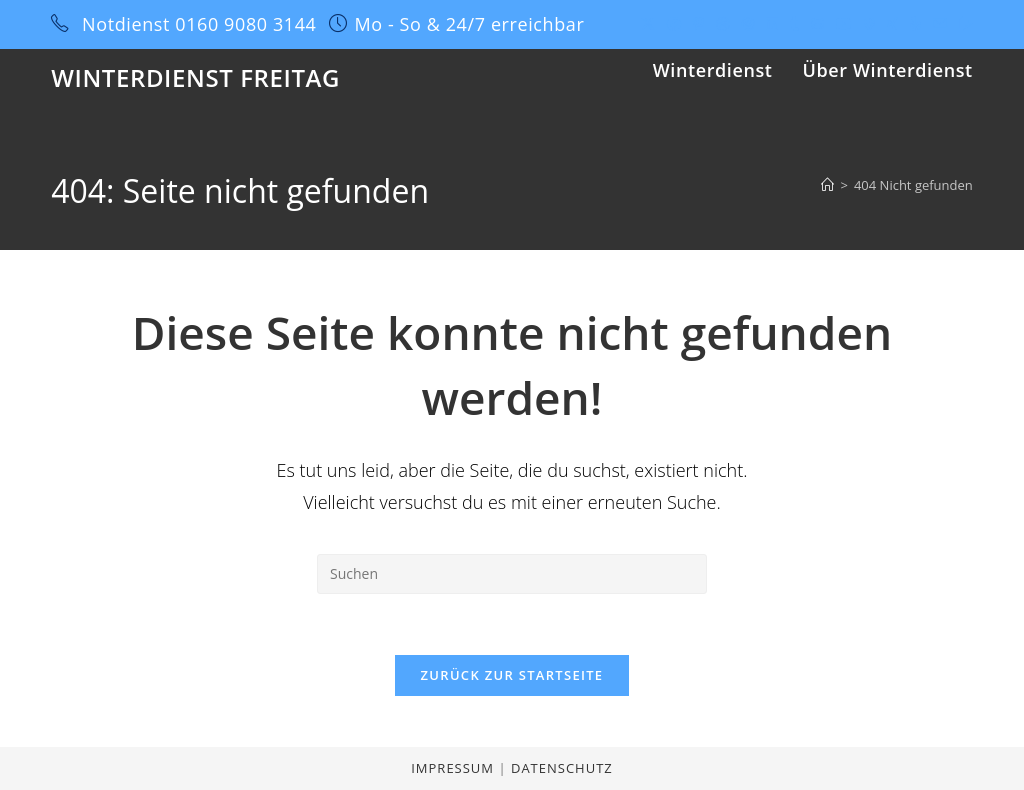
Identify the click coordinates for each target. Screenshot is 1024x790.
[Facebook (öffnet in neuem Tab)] (674, 24)
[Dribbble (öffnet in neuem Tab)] (723, 24)
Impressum (454, 768)
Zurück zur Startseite (512, 675)
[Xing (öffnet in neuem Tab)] (892, 24)
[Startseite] (827, 185)
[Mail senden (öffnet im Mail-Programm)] (940, 24)
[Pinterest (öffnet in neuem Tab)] (698, 24)
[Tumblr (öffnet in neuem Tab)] (794, 24)
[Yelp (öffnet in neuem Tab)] (915, 24)
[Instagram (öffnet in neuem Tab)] (748, 24)
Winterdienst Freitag (195, 77)
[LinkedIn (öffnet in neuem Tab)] (772, 24)
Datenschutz (562, 768)
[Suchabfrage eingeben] (512, 574)
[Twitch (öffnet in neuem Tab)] (963, 24)
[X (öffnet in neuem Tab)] (648, 24)
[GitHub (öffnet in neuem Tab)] (817, 24)
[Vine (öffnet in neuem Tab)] (869, 24)
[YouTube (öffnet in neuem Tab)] (844, 24)
